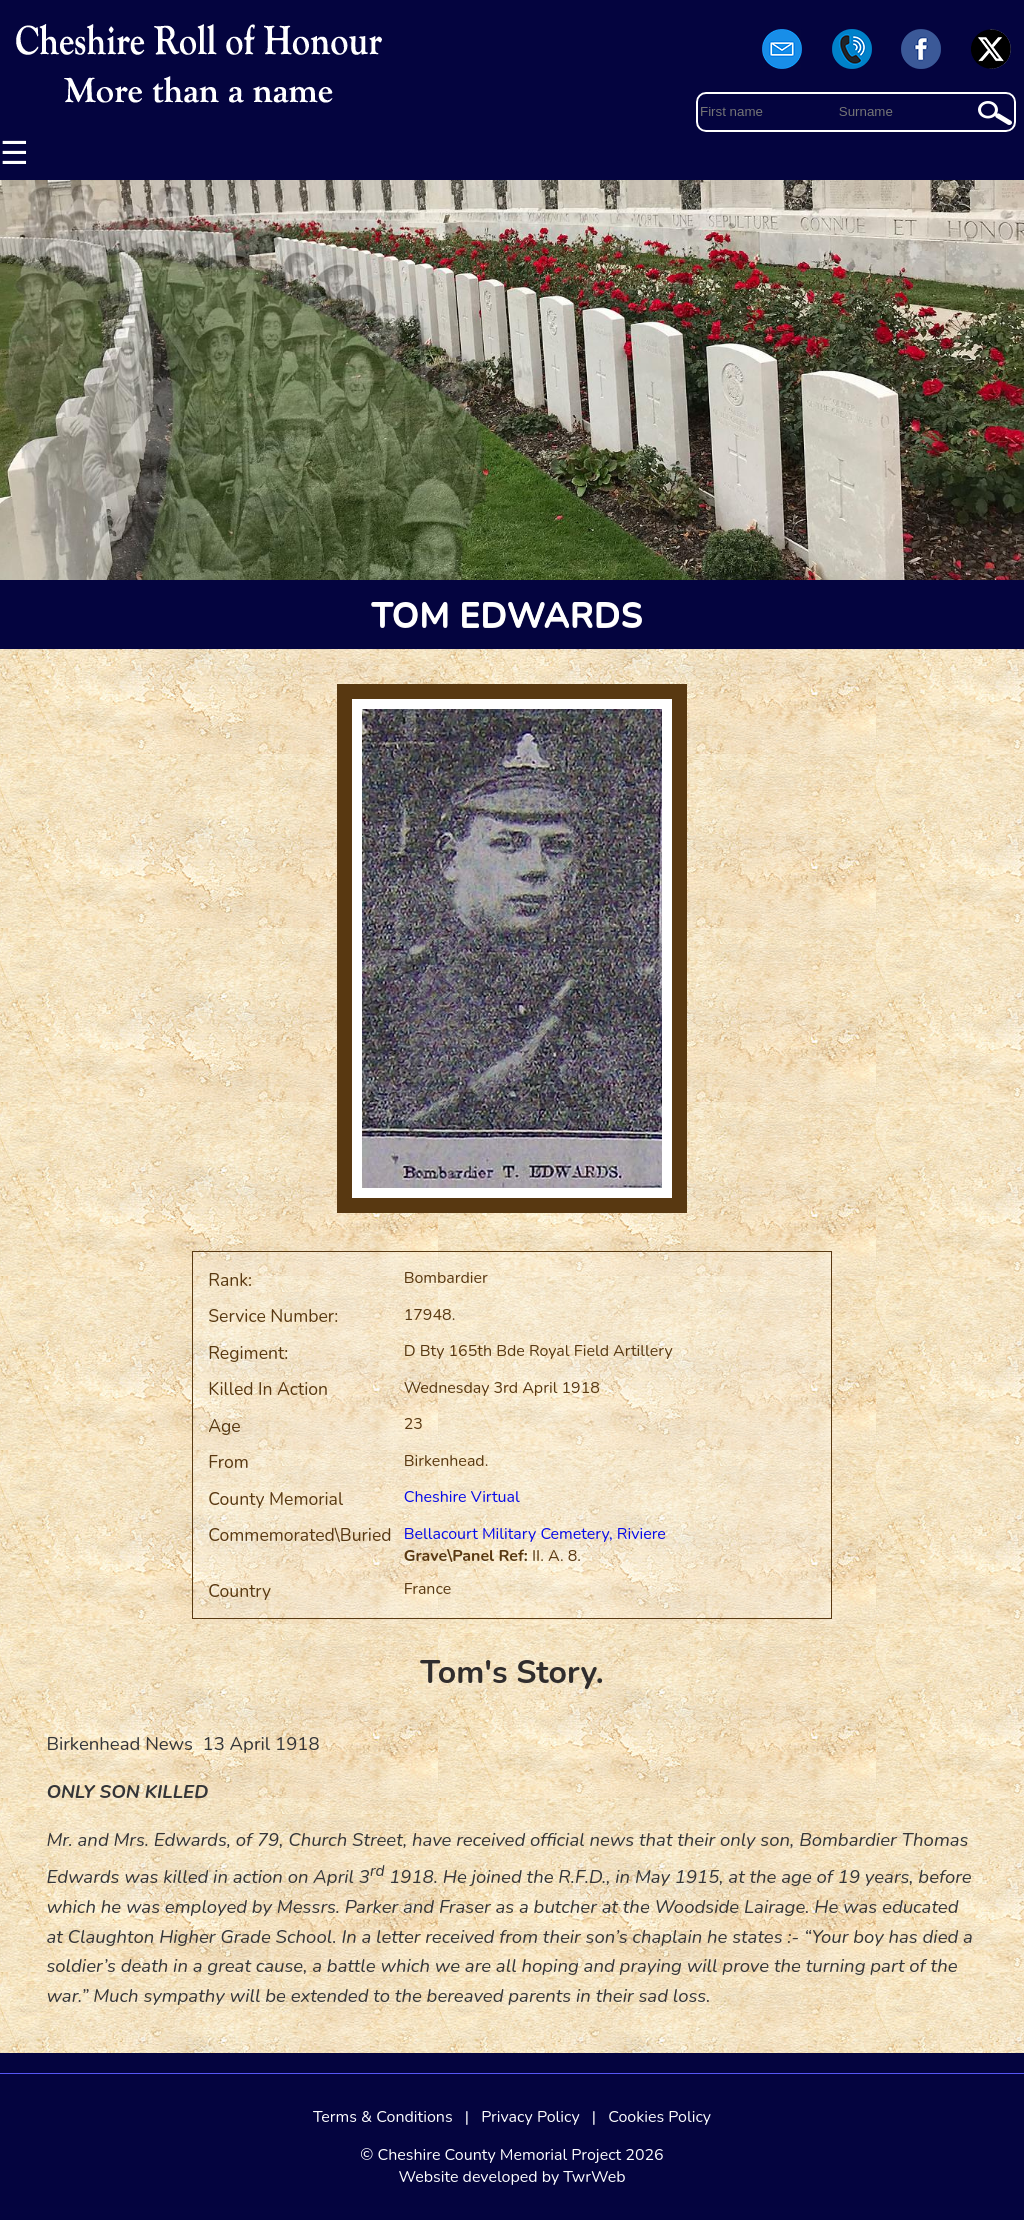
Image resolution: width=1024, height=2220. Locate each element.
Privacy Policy (530, 2117)
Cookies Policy (659, 2117)
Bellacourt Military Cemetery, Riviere (535, 1534)
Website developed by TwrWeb (511, 2177)
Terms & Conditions (383, 2117)
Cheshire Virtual (462, 1497)
